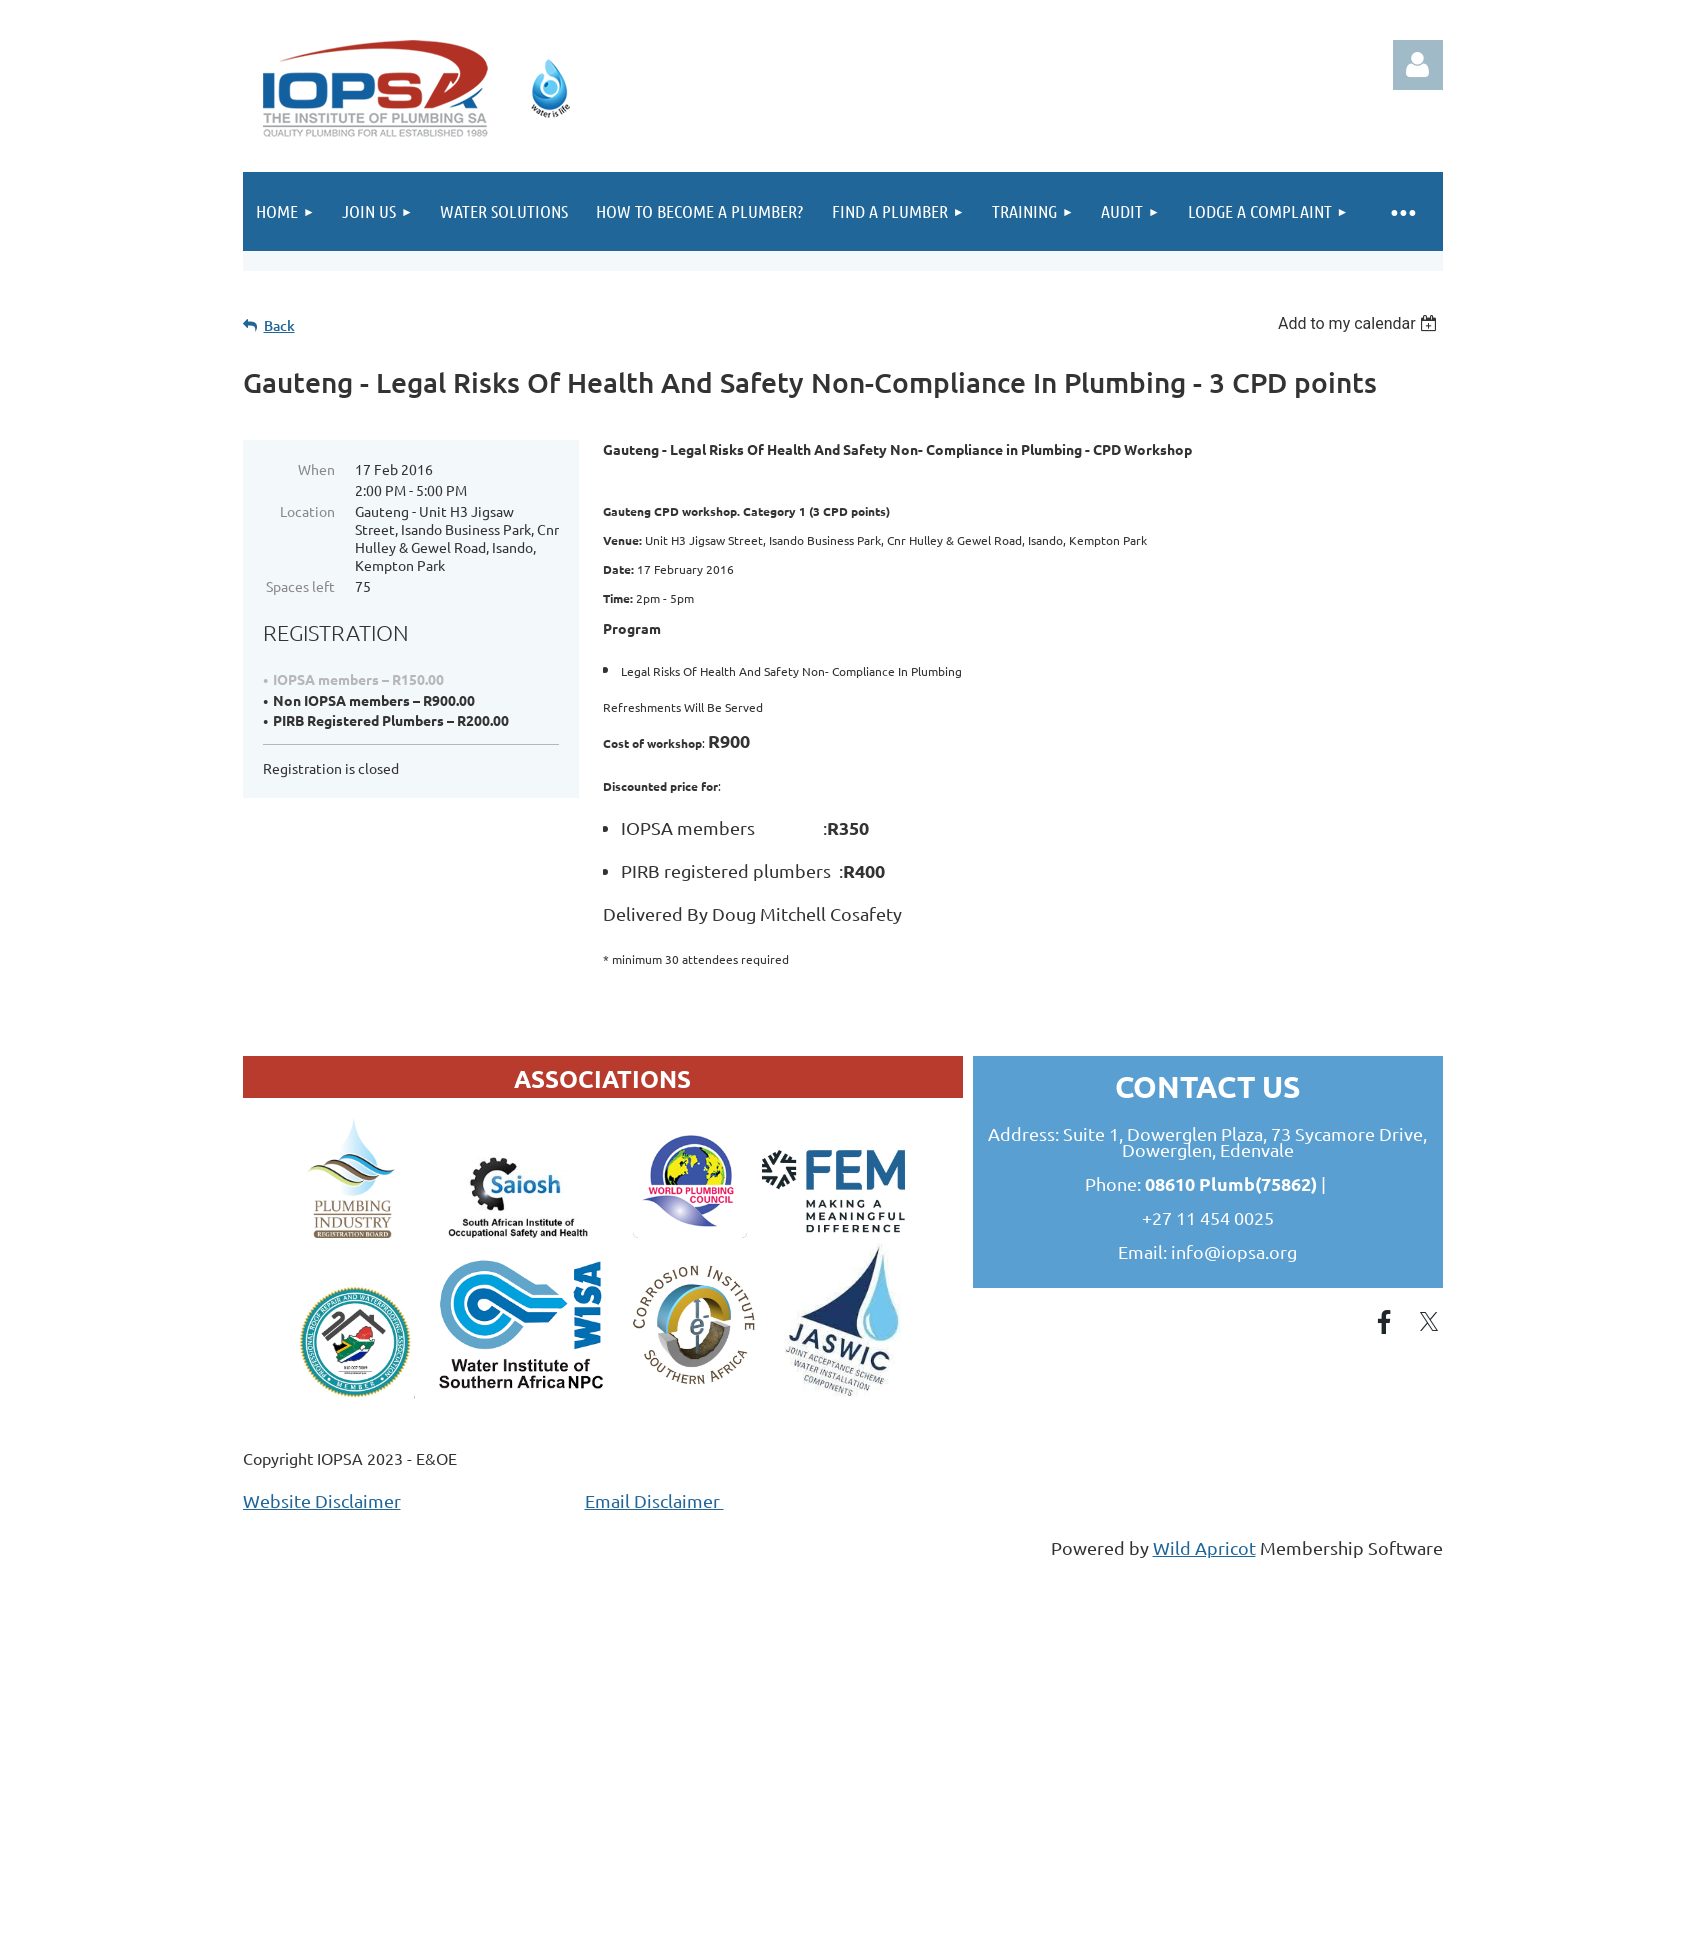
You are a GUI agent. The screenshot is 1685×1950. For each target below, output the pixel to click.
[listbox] (1360, 323)
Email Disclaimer (654, 1500)
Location (307, 511)
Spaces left (300, 586)
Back (279, 325)
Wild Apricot (1204, 1547)
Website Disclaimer (322, 1500)
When (316, 469)
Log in (1418, 65)
